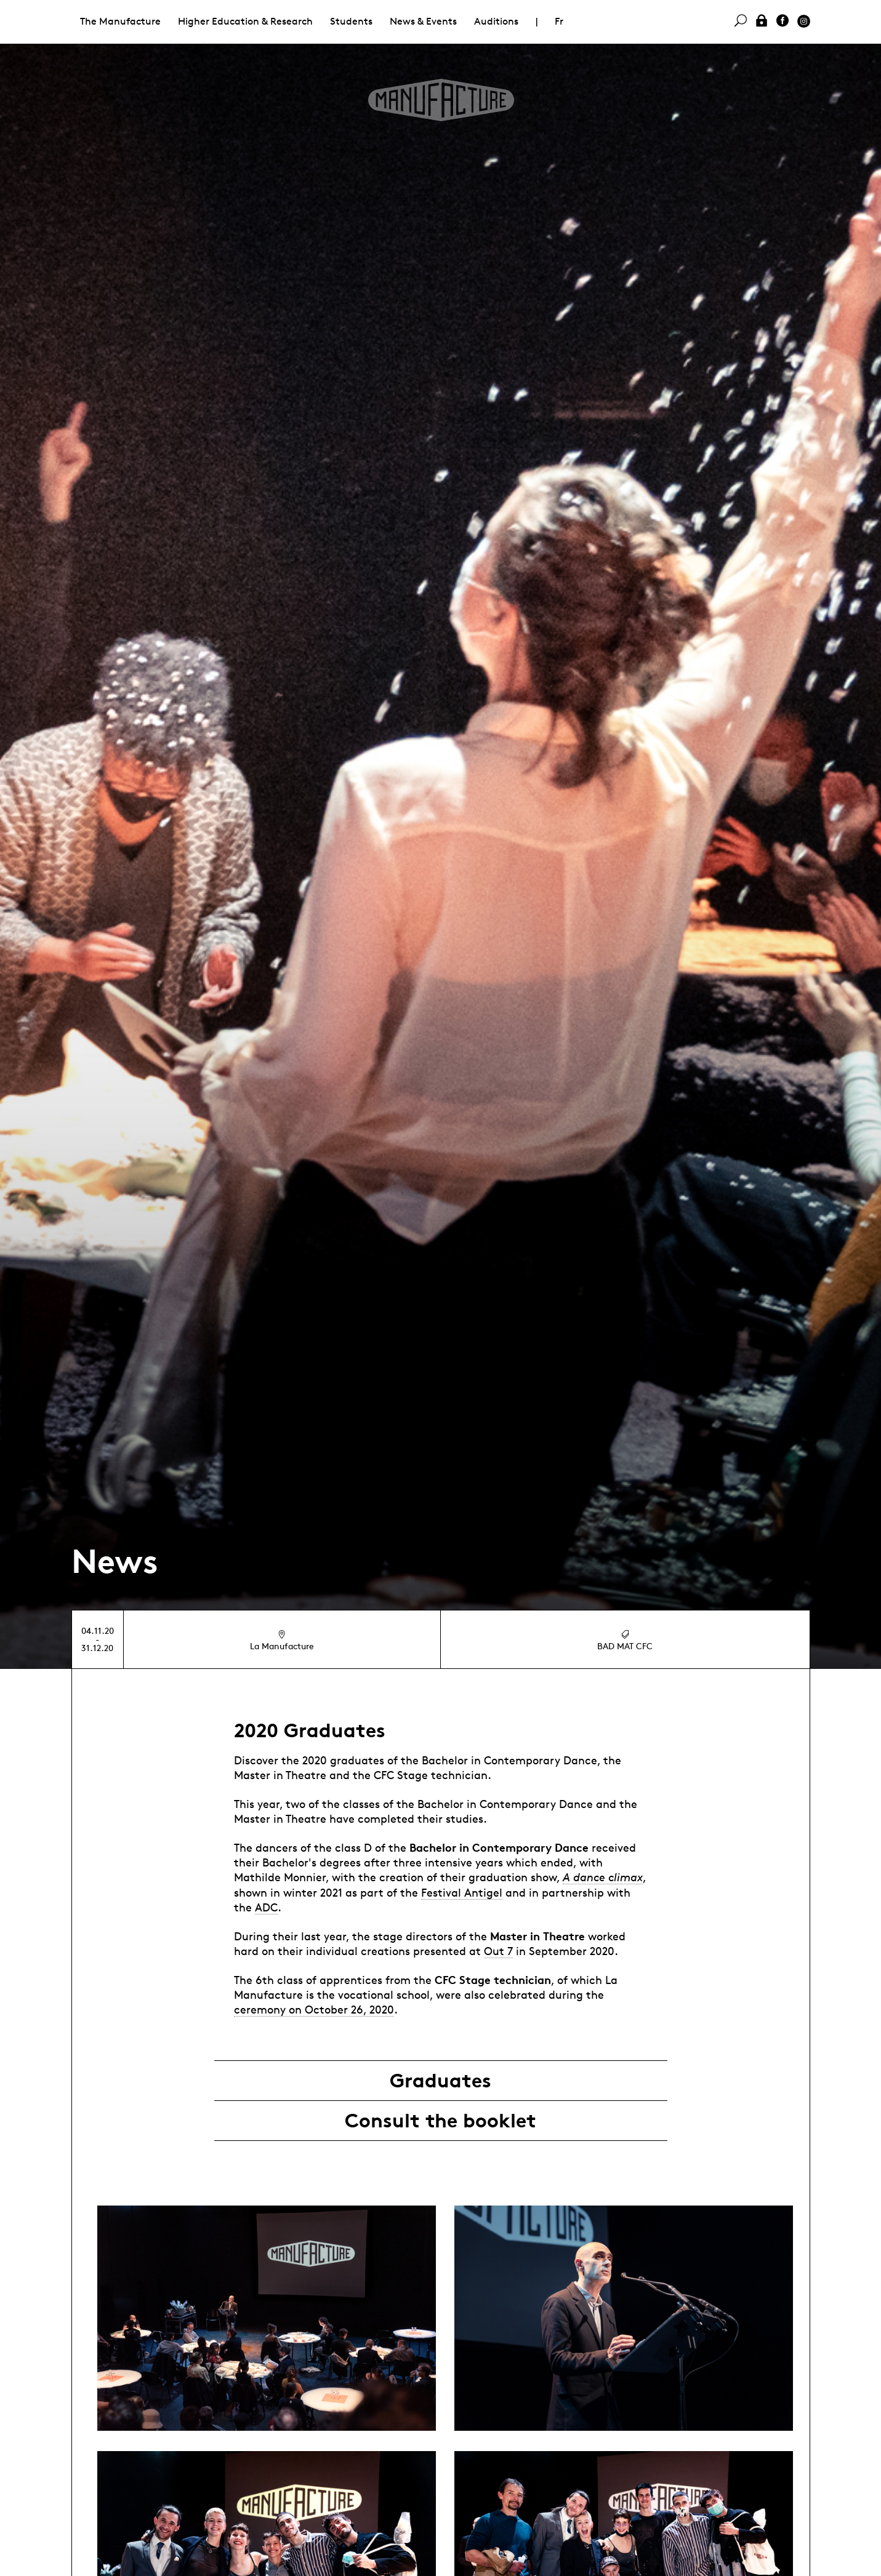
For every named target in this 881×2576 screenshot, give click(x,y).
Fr (559, 21)
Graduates (440, 2080)
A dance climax (603, 1877)
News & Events (423, 21)
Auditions (496, 21)
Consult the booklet (440, 2120)
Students (351, 21)
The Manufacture (120, 21)
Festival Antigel (461, 1892)
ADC (266, 1907)
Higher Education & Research (245, 21)
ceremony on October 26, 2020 (314, 2009)
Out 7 (498, 1951)
